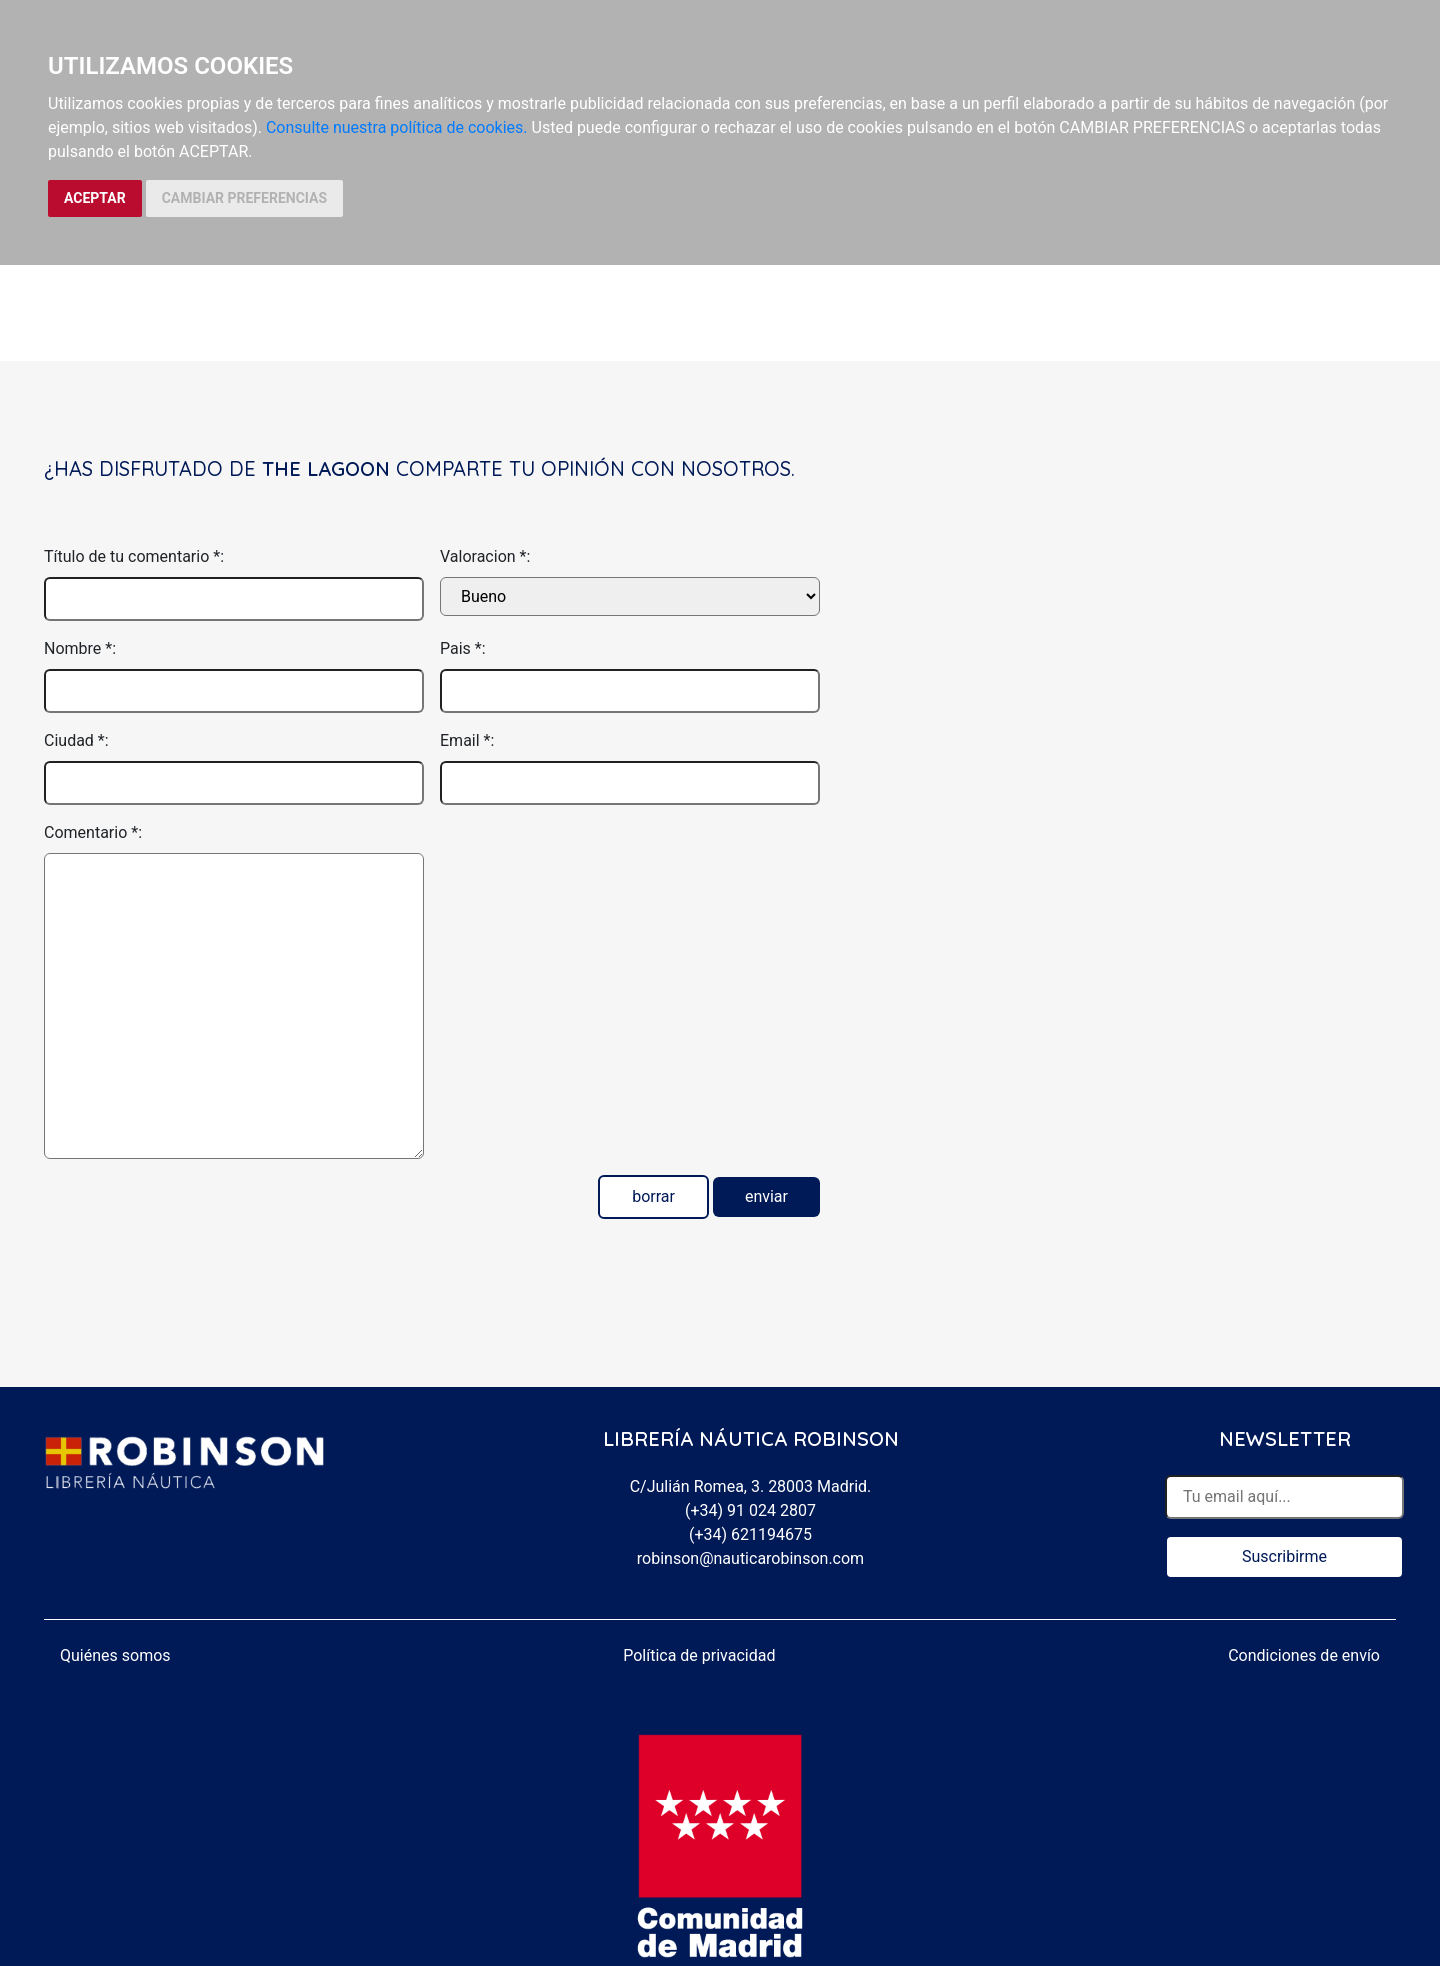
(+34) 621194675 (750, 1534)
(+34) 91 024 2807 (750, 1510)
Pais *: (463, 648)
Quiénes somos (115, 1655)
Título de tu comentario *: (134, 556)
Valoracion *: (485, 556)
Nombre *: (80, 648)
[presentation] (592, 860)
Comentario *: (93, 832)
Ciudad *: (76, 740)
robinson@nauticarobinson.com (750, 1558)
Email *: (467, 740)
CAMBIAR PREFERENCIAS (244, 198)
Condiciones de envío (1304, 1655)
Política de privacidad (699, 1655)
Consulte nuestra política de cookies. (397, 127)
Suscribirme (1284, 1556)
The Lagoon (326, 468)
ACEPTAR (95, 198)
